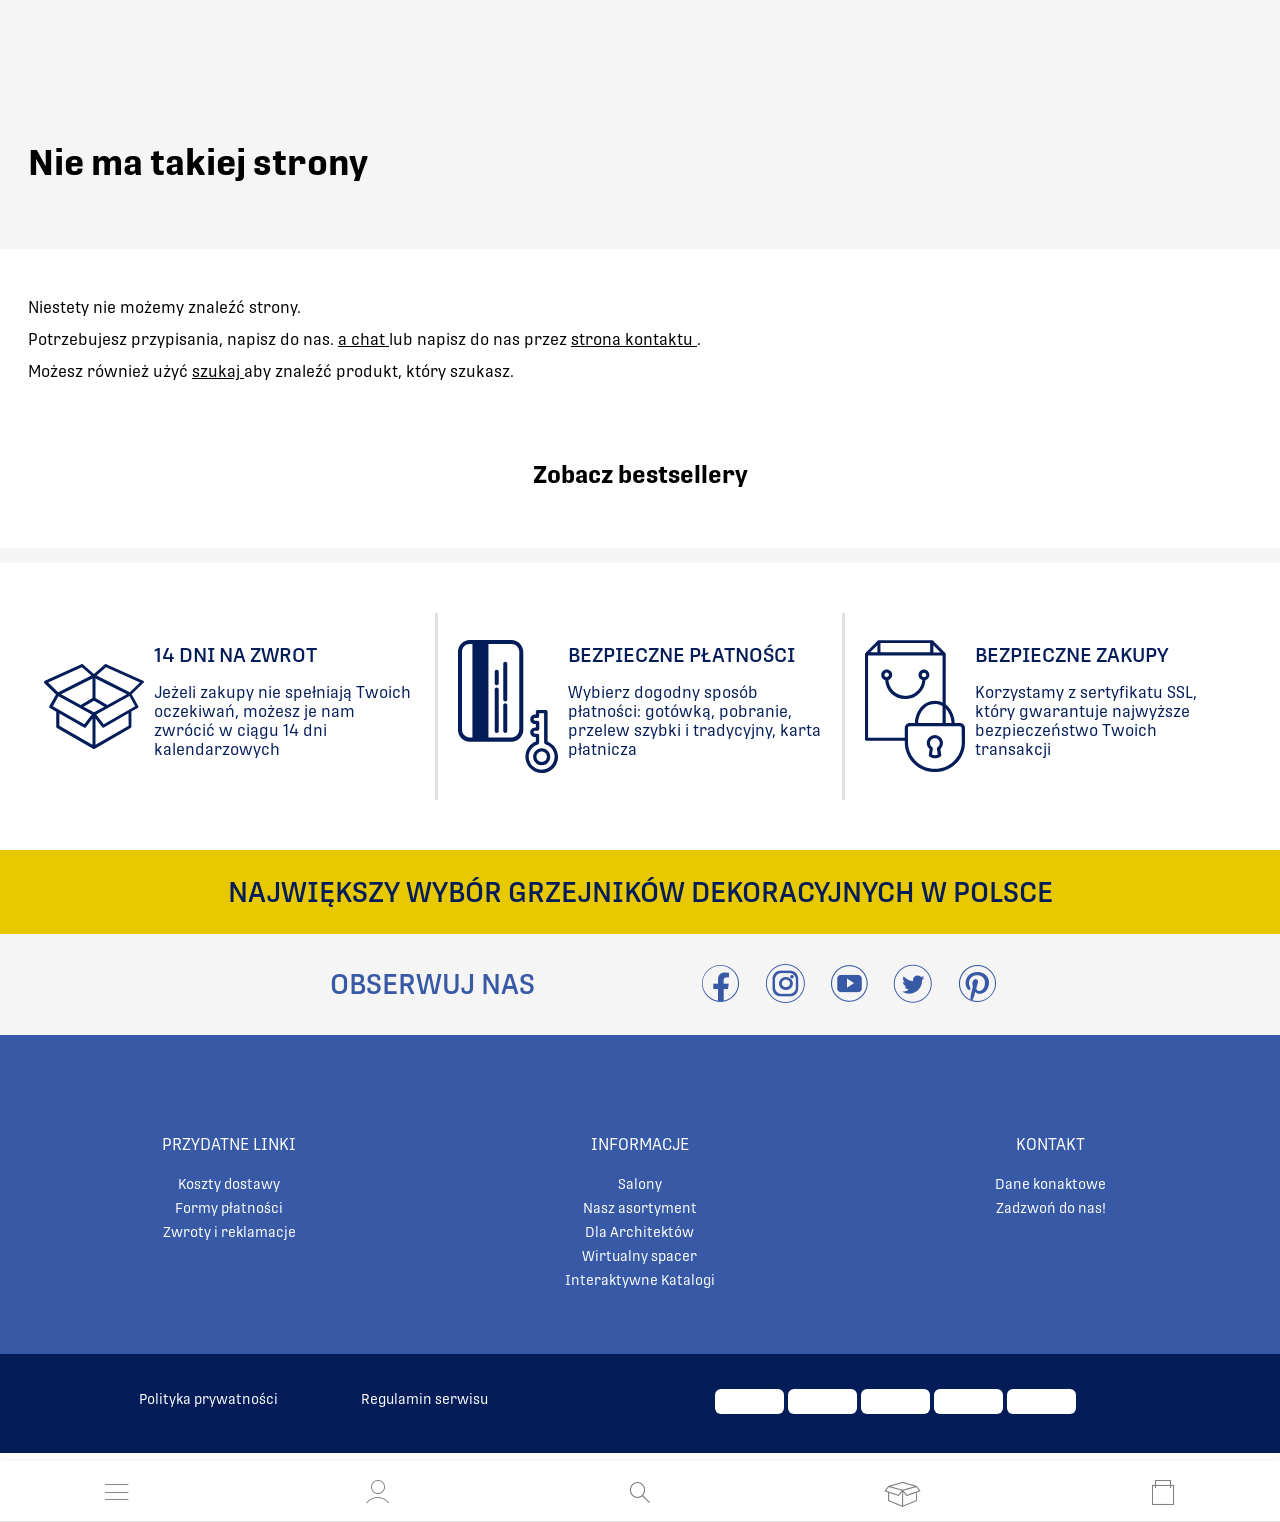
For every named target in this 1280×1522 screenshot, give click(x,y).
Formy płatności (229, 1208)
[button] (378, 1492)
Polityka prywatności (208, 1399)
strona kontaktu (634, 339)
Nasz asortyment (640, 1208)
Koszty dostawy (229, 1184)
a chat (363, 339)
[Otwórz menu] (117, 1492)
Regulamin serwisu (424, 1399)
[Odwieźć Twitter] (913, 995)
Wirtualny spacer (639, 1256)
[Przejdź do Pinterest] (977, 995)
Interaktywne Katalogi (640, 1280)
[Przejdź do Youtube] (849, 995)
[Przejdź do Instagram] (785, 995)
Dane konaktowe (1050, 1184)
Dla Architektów (639, 1232)
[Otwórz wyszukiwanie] (639, 1492)
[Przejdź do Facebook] (720, 995)
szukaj (218, 371)
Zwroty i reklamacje (229, 1232)
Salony (640, 1184)
